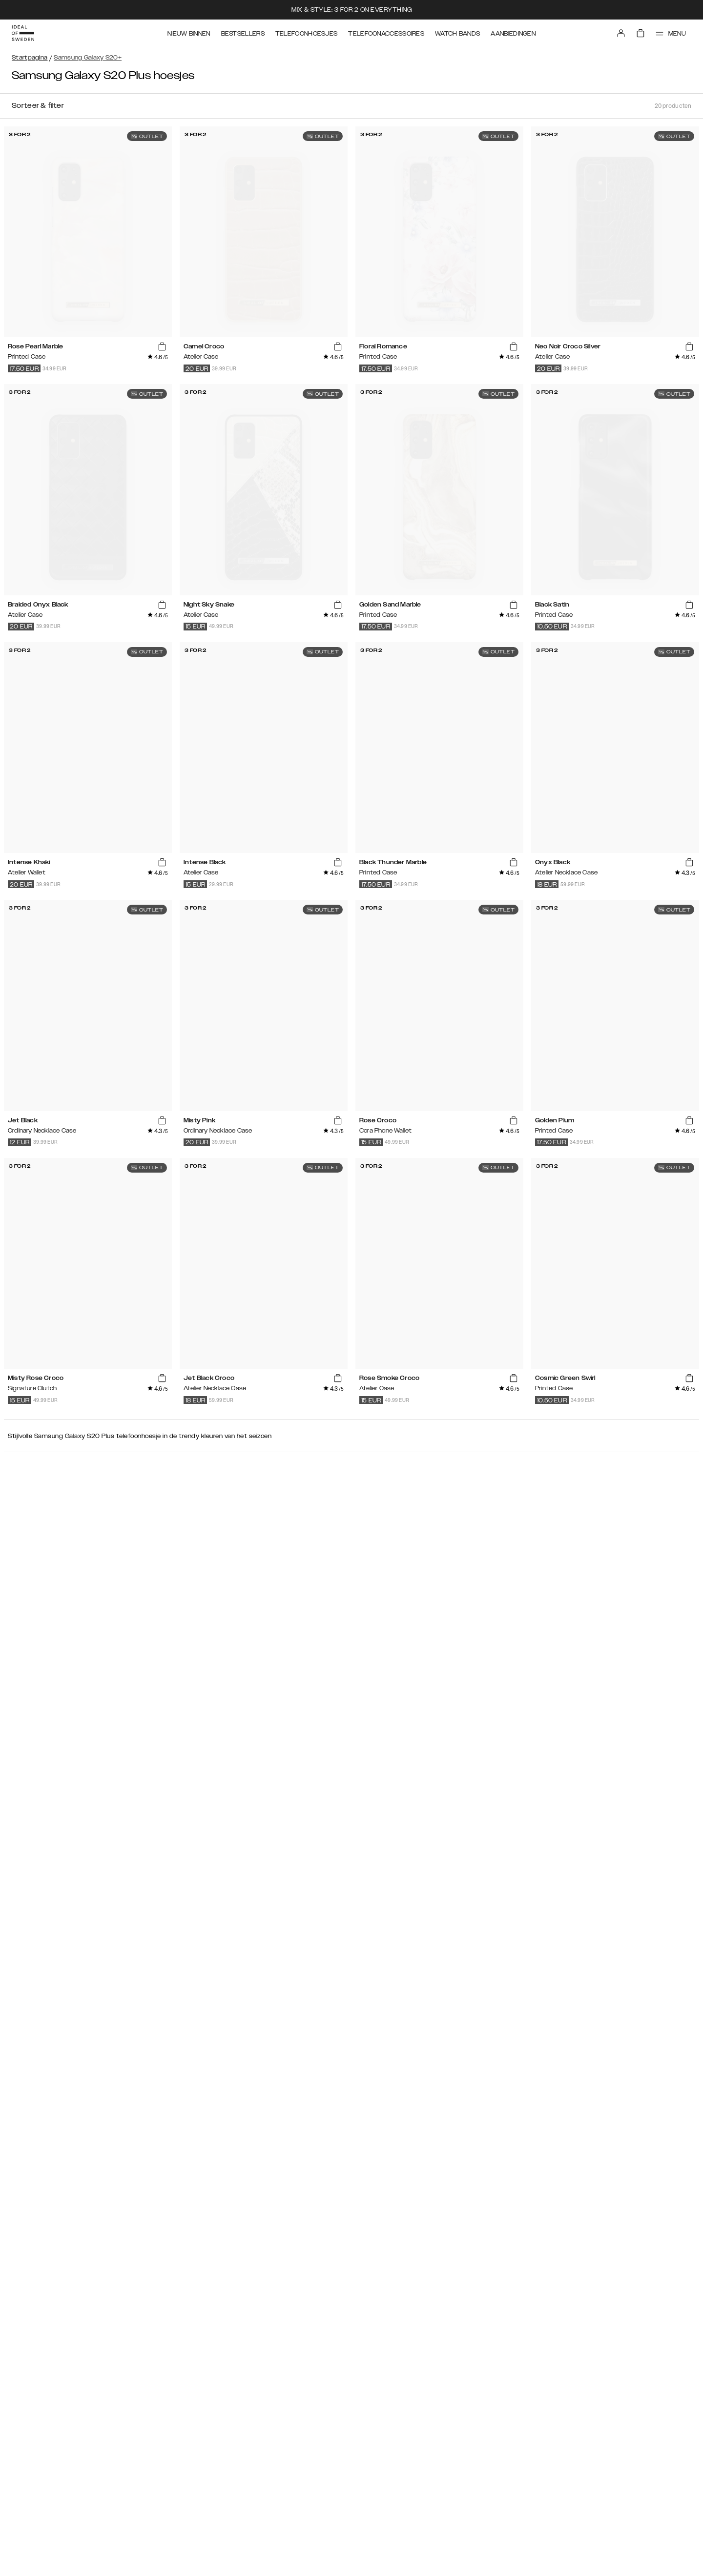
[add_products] (162, 347)
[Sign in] (621, 33)
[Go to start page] (23, 33)
